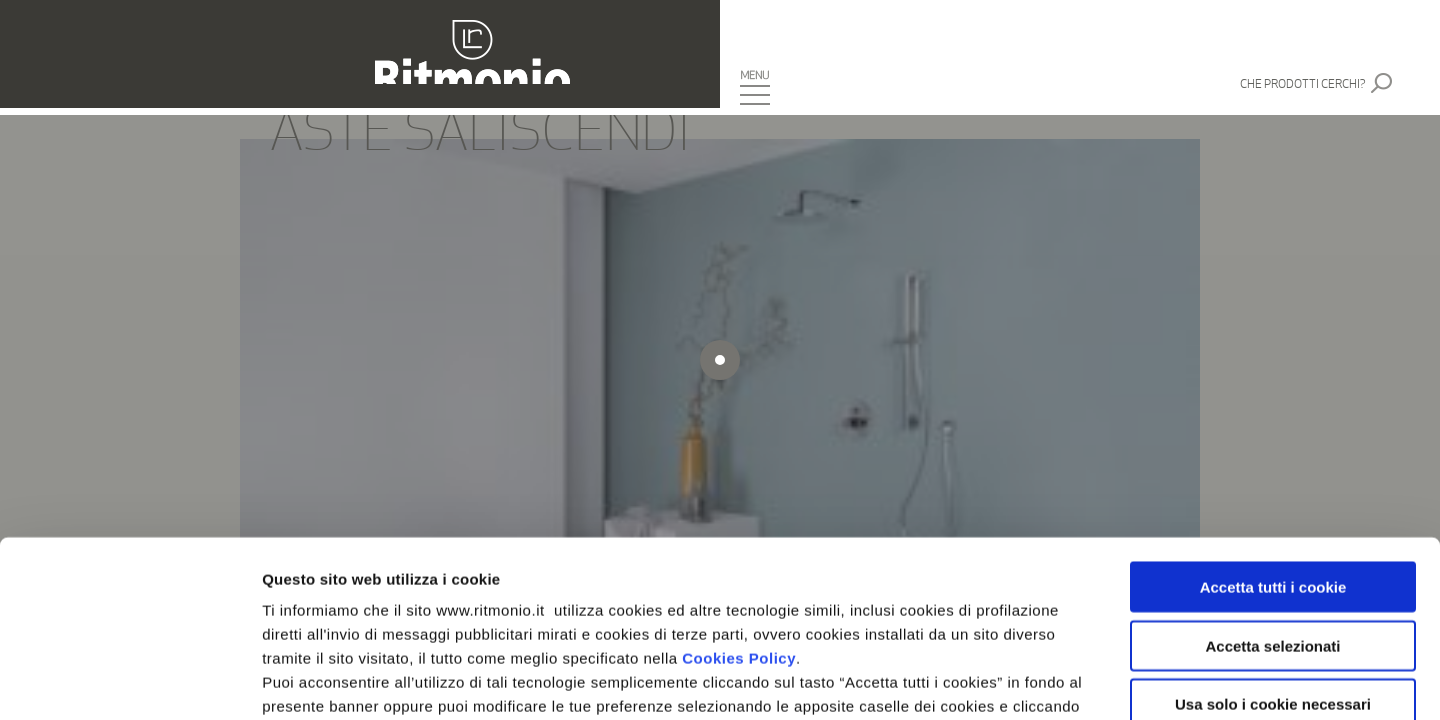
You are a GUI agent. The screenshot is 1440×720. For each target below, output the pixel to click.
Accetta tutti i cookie (1273, 411)
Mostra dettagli (1052, 680)
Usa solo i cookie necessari (1273, 528)
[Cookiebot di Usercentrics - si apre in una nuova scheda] (129, 681)
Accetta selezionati (1272, 469)
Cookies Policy (739, 482)
